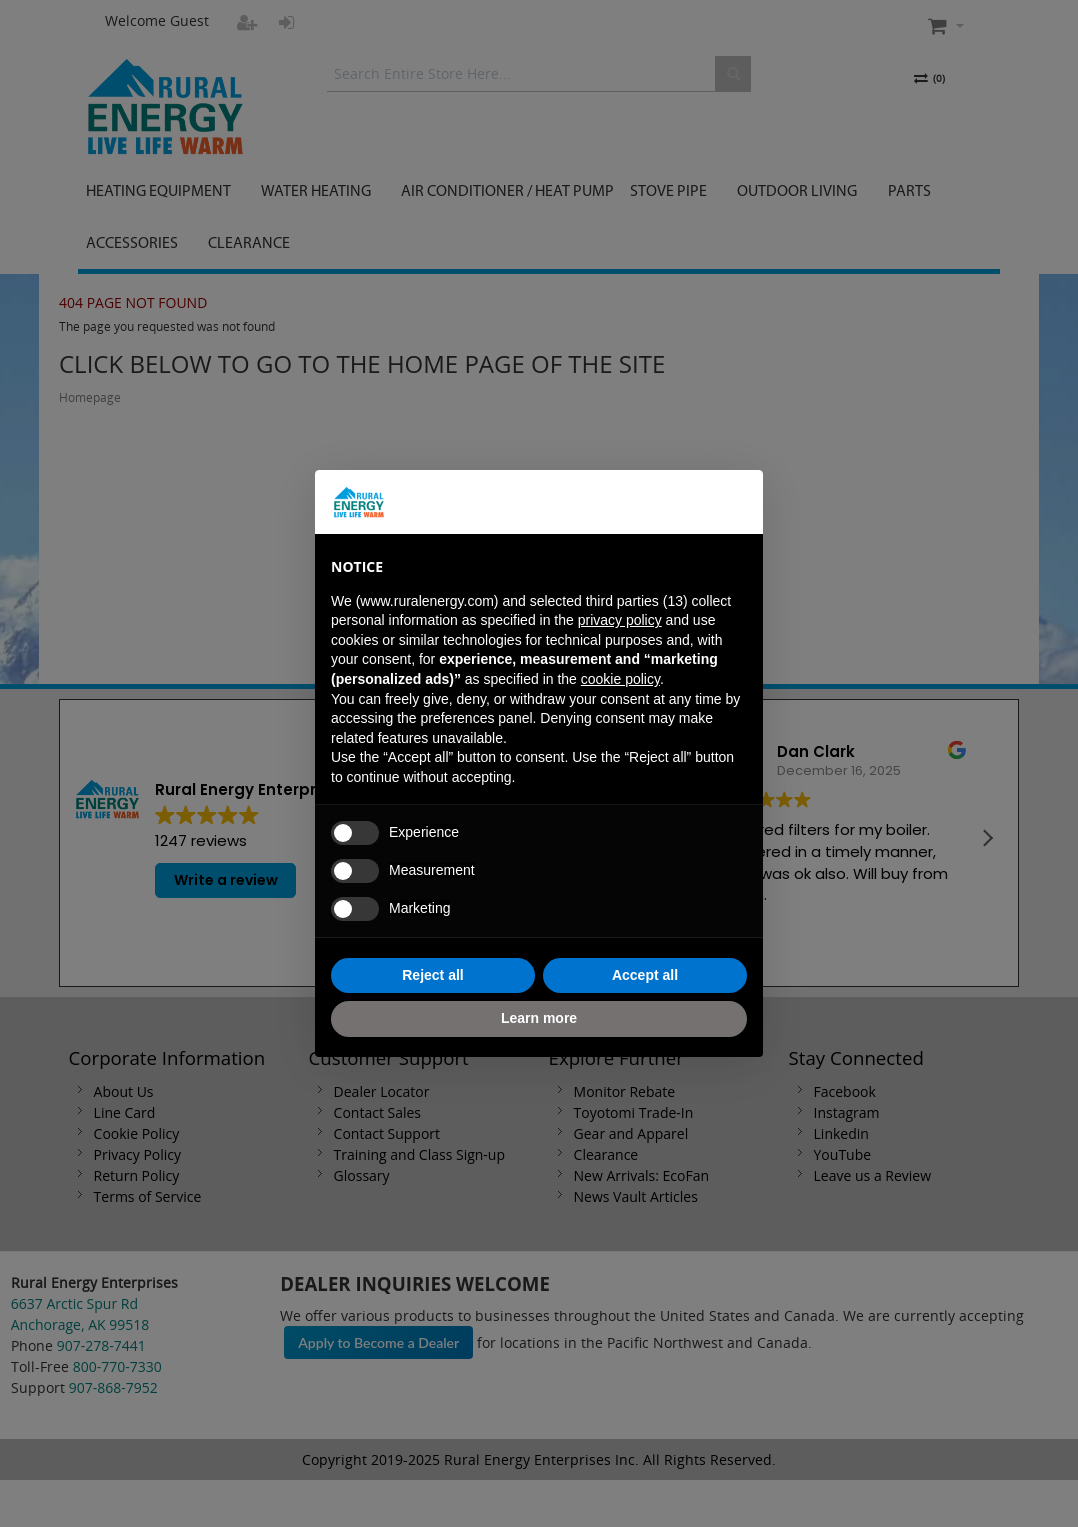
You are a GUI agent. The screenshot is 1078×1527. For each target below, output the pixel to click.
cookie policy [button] (620, 679)
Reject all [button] (432, 975)
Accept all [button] (645, 975)
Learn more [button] (539, 1018)
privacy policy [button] (620, 620)
